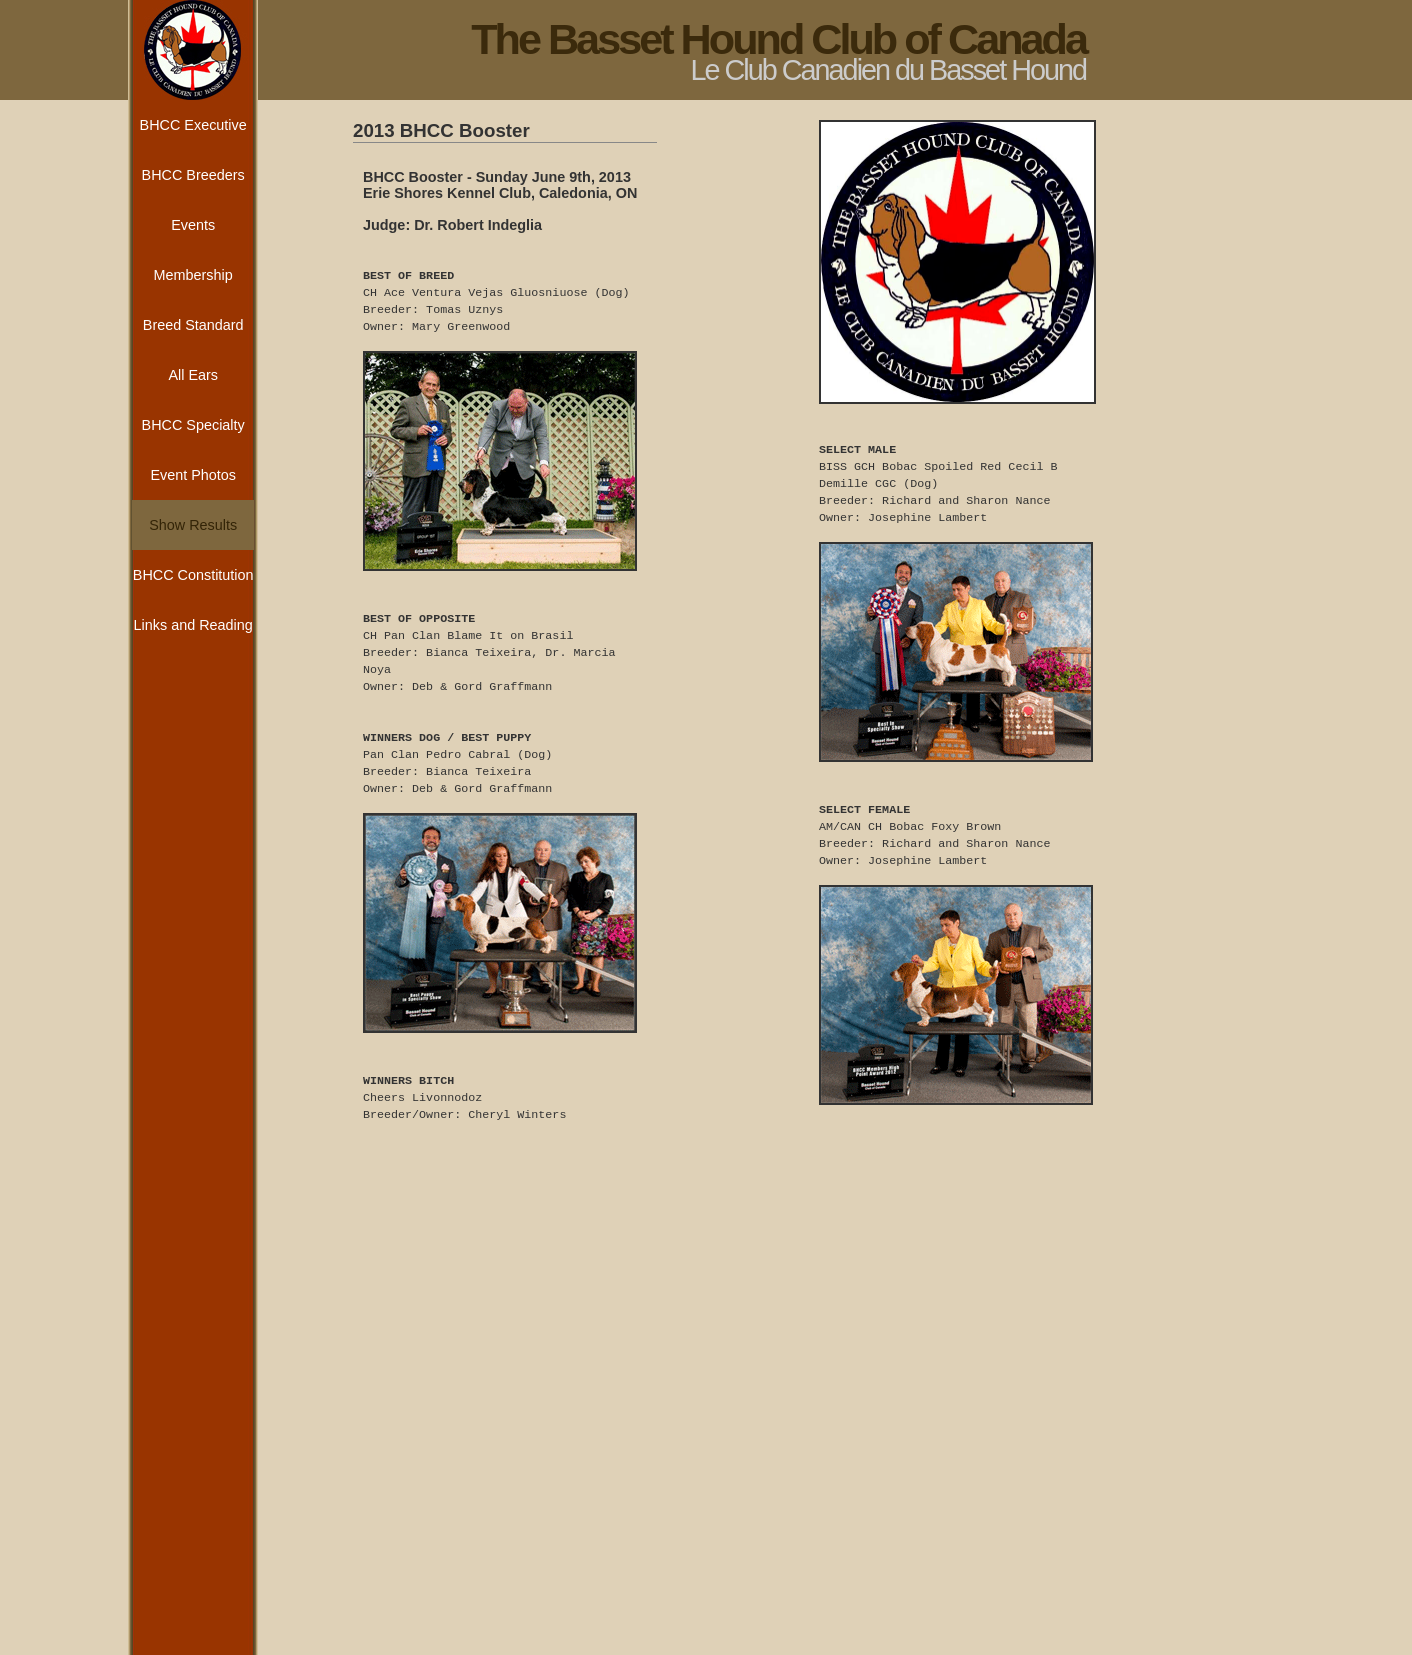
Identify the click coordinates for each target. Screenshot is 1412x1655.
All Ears (193, 375)
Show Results (193, 525)
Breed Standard (193, 325)
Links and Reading (193, 625)
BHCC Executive (193, 125)
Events (193, 225)
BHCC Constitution (193, 575)
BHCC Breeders (193, 175)
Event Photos (193, 475)
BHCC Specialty (193, 425)
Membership (193, 275)
